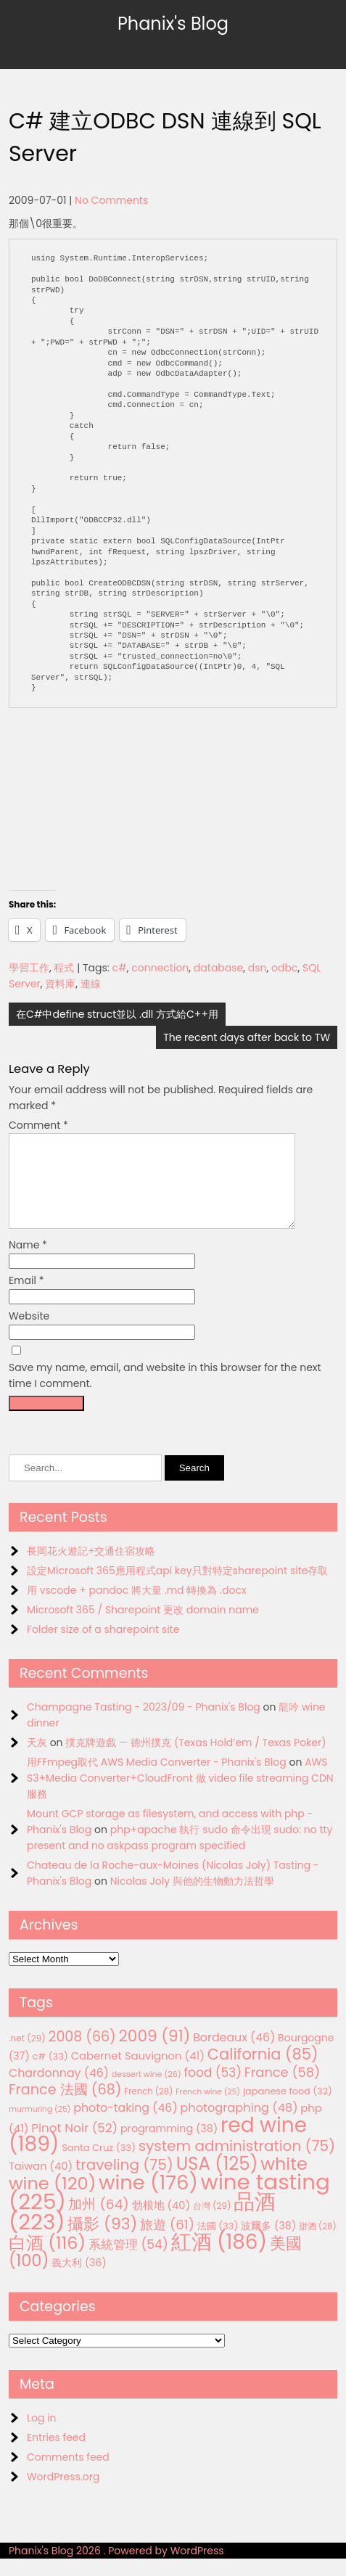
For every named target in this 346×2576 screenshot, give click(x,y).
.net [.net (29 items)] (27, 2055)
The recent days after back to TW (246, 1037)
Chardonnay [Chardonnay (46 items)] (59, 2090)
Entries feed (56, 2455)
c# (119, 967)
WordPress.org (63, 2494)
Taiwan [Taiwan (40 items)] (41, 2183)
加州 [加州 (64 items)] (98, 2221)
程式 (64, 967)
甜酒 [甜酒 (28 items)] (318, 2244)
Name (28, 1262)
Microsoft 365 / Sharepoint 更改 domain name (143, 1627)
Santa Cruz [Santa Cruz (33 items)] (99, 2165)
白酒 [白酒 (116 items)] (47, 2260)
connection (160, 967)
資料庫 (60, 983)
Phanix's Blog (173, 24)
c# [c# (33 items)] (50, 2074)
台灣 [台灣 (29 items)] (212, 2223)
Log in (42, 2435)
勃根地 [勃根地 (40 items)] (161, 2222)
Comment (38, 1125)
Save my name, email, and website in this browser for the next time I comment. (165, 1393)
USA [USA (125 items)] (217, 2181)
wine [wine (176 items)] (148, 2200)
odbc (284, 967)
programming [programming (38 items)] (169, 2146)
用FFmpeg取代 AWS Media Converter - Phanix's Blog (157, 1779)
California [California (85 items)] (262, 2071)
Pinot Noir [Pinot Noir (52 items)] (74, 2145)
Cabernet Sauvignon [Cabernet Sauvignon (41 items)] (138, 2073)
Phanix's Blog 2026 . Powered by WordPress (116, 2568)
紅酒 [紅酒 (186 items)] (219, 2259)
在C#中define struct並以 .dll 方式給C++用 (117, 1014)
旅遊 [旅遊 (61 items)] (167, 2242)
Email (26, 1298)
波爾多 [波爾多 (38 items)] (268, 2243)
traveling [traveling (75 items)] (124, 2182)
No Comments (111, 200)
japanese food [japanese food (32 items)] (287, 2108)
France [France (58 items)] (282, 2090)
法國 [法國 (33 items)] (218, 2243)
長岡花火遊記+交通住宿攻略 (91, 1568)
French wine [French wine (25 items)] (208, 2109)
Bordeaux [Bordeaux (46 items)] (234, 2054)
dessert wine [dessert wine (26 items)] (146, 2091)
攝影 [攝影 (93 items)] (102, 2241)
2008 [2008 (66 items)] (81, 2054)
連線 (91, 983)
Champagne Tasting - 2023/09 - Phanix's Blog (143, 1724)
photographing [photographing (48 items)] (238, 2125)
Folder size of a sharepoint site (103, 1646)
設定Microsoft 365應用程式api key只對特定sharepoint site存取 (178, 1588)
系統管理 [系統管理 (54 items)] (128, 2262)
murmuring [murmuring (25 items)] (40, 2126)
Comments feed (68, 2474)
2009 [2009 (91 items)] (154, 2053)
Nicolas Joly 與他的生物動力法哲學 (192, 1898)
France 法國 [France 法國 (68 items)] (65, 2107)
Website (29, 1333)
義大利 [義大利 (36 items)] (79, 2280)
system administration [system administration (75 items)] (237, 2163)
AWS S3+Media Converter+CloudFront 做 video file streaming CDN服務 (180, 1795)
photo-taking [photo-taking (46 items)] (125, 2125)
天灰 (37, 1760)
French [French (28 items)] (148, 2109)
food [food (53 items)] (213, 2090)
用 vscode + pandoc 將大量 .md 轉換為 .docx (137, 1607)
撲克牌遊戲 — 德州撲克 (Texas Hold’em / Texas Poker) (195, 1760)
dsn (257, 967)
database (218, 967)
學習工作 (29, 967)
